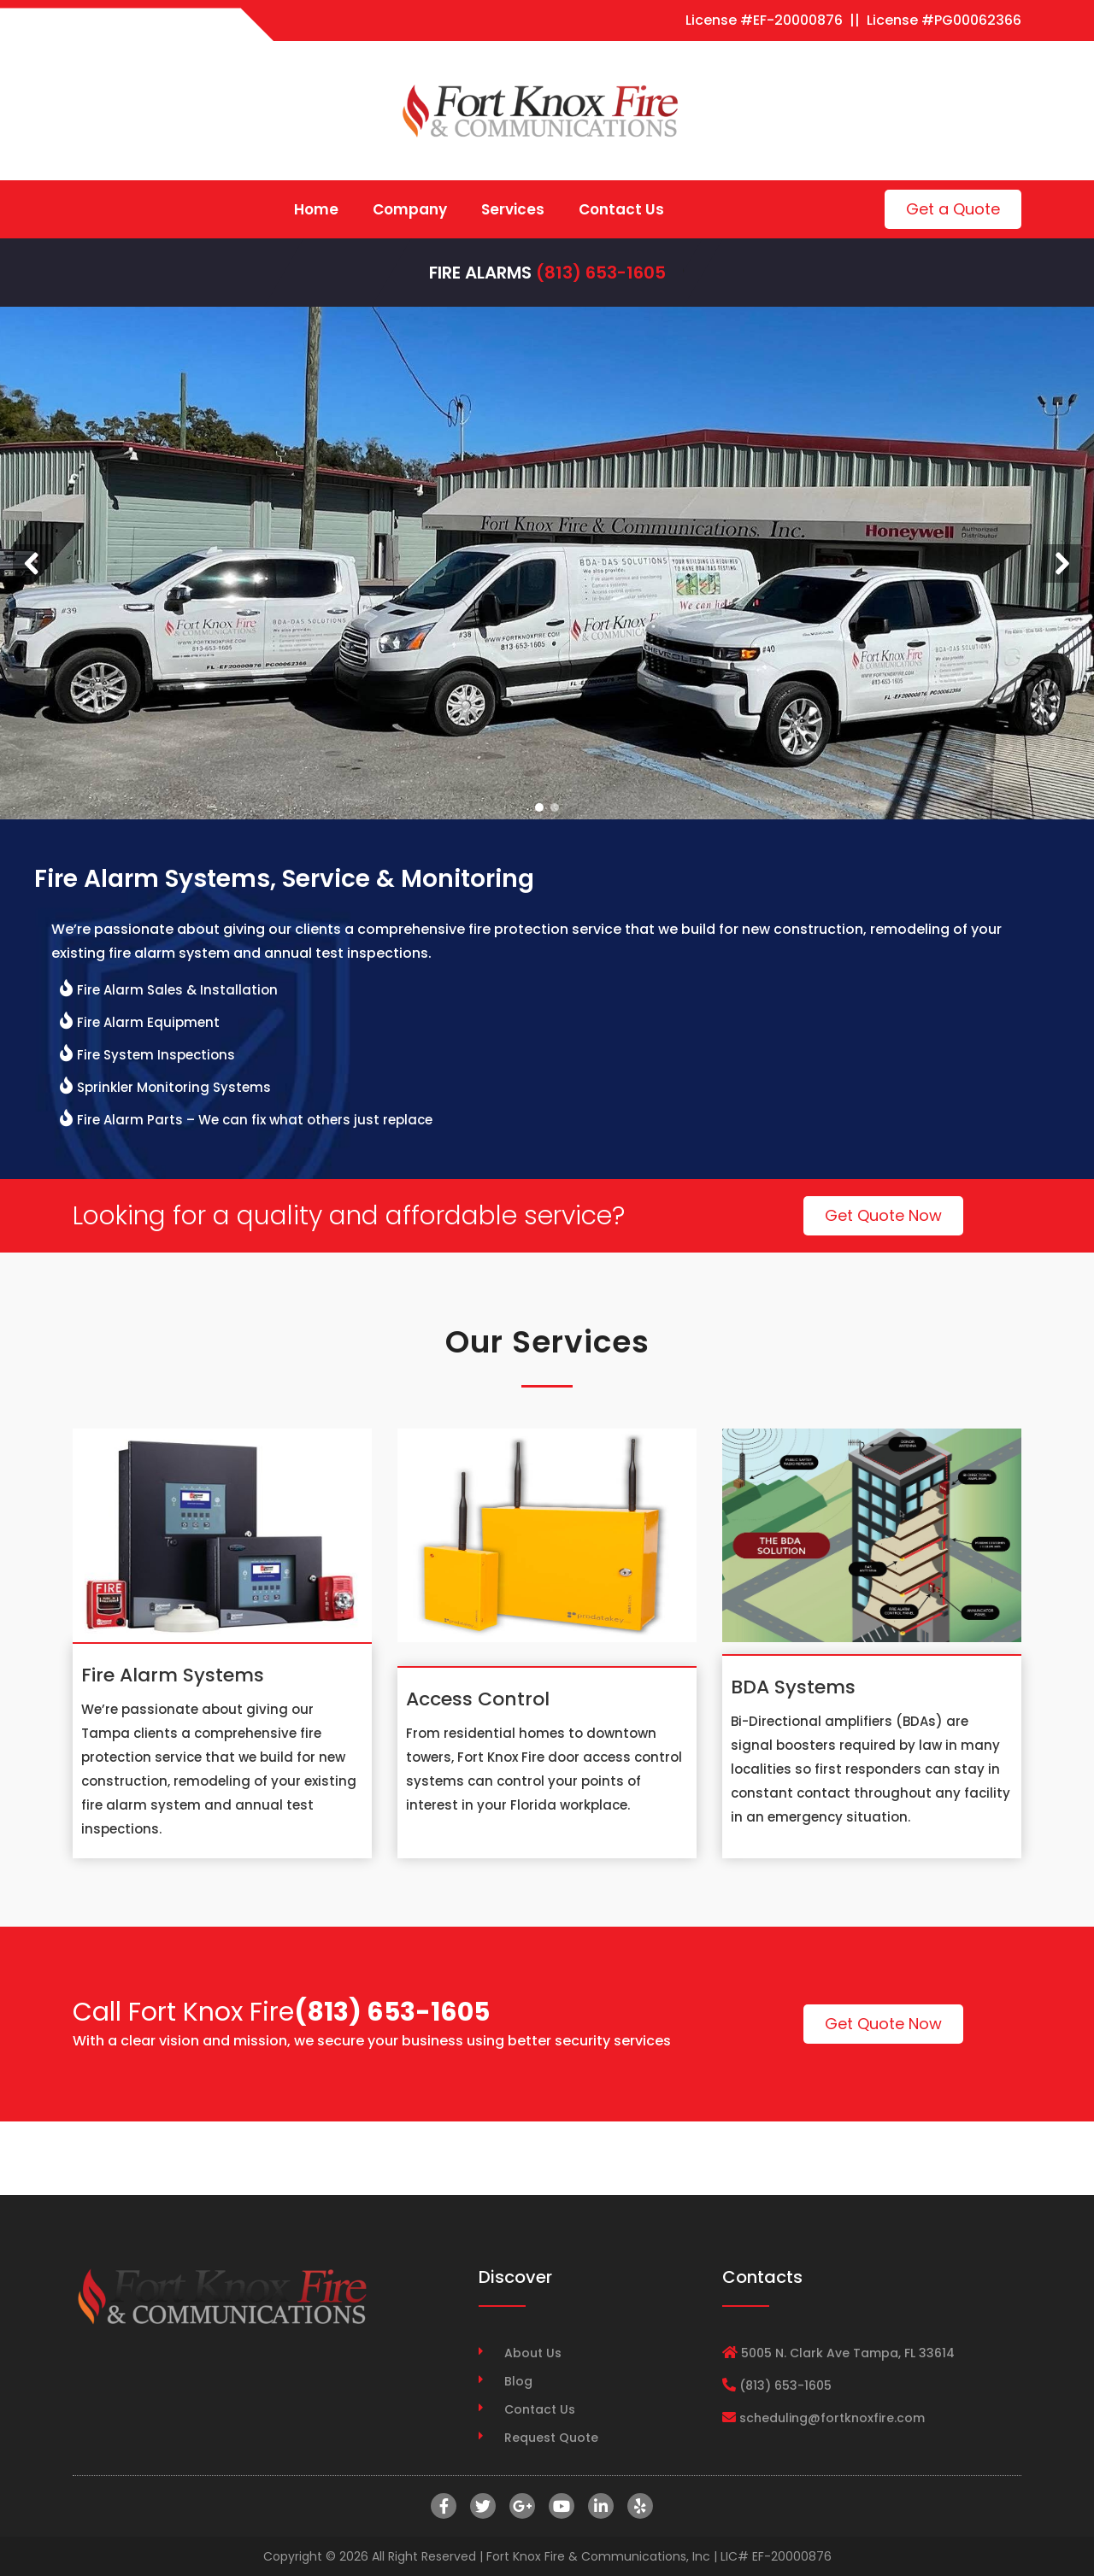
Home (316, 209)
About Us (533, 2353)
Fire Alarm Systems (172, 1675)
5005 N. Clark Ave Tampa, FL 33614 (848, 2353)
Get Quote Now (883, 1215)
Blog (518, 2381)
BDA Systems (793, 1687)
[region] (547, 563)
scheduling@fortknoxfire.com (832, 2417)
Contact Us (621, 209)
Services (512, 209)
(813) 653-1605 (601, 273)
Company (410, 209)
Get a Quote (953, 209)
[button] (32, 563)
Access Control (478, 1699)
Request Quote (551, 2437)
